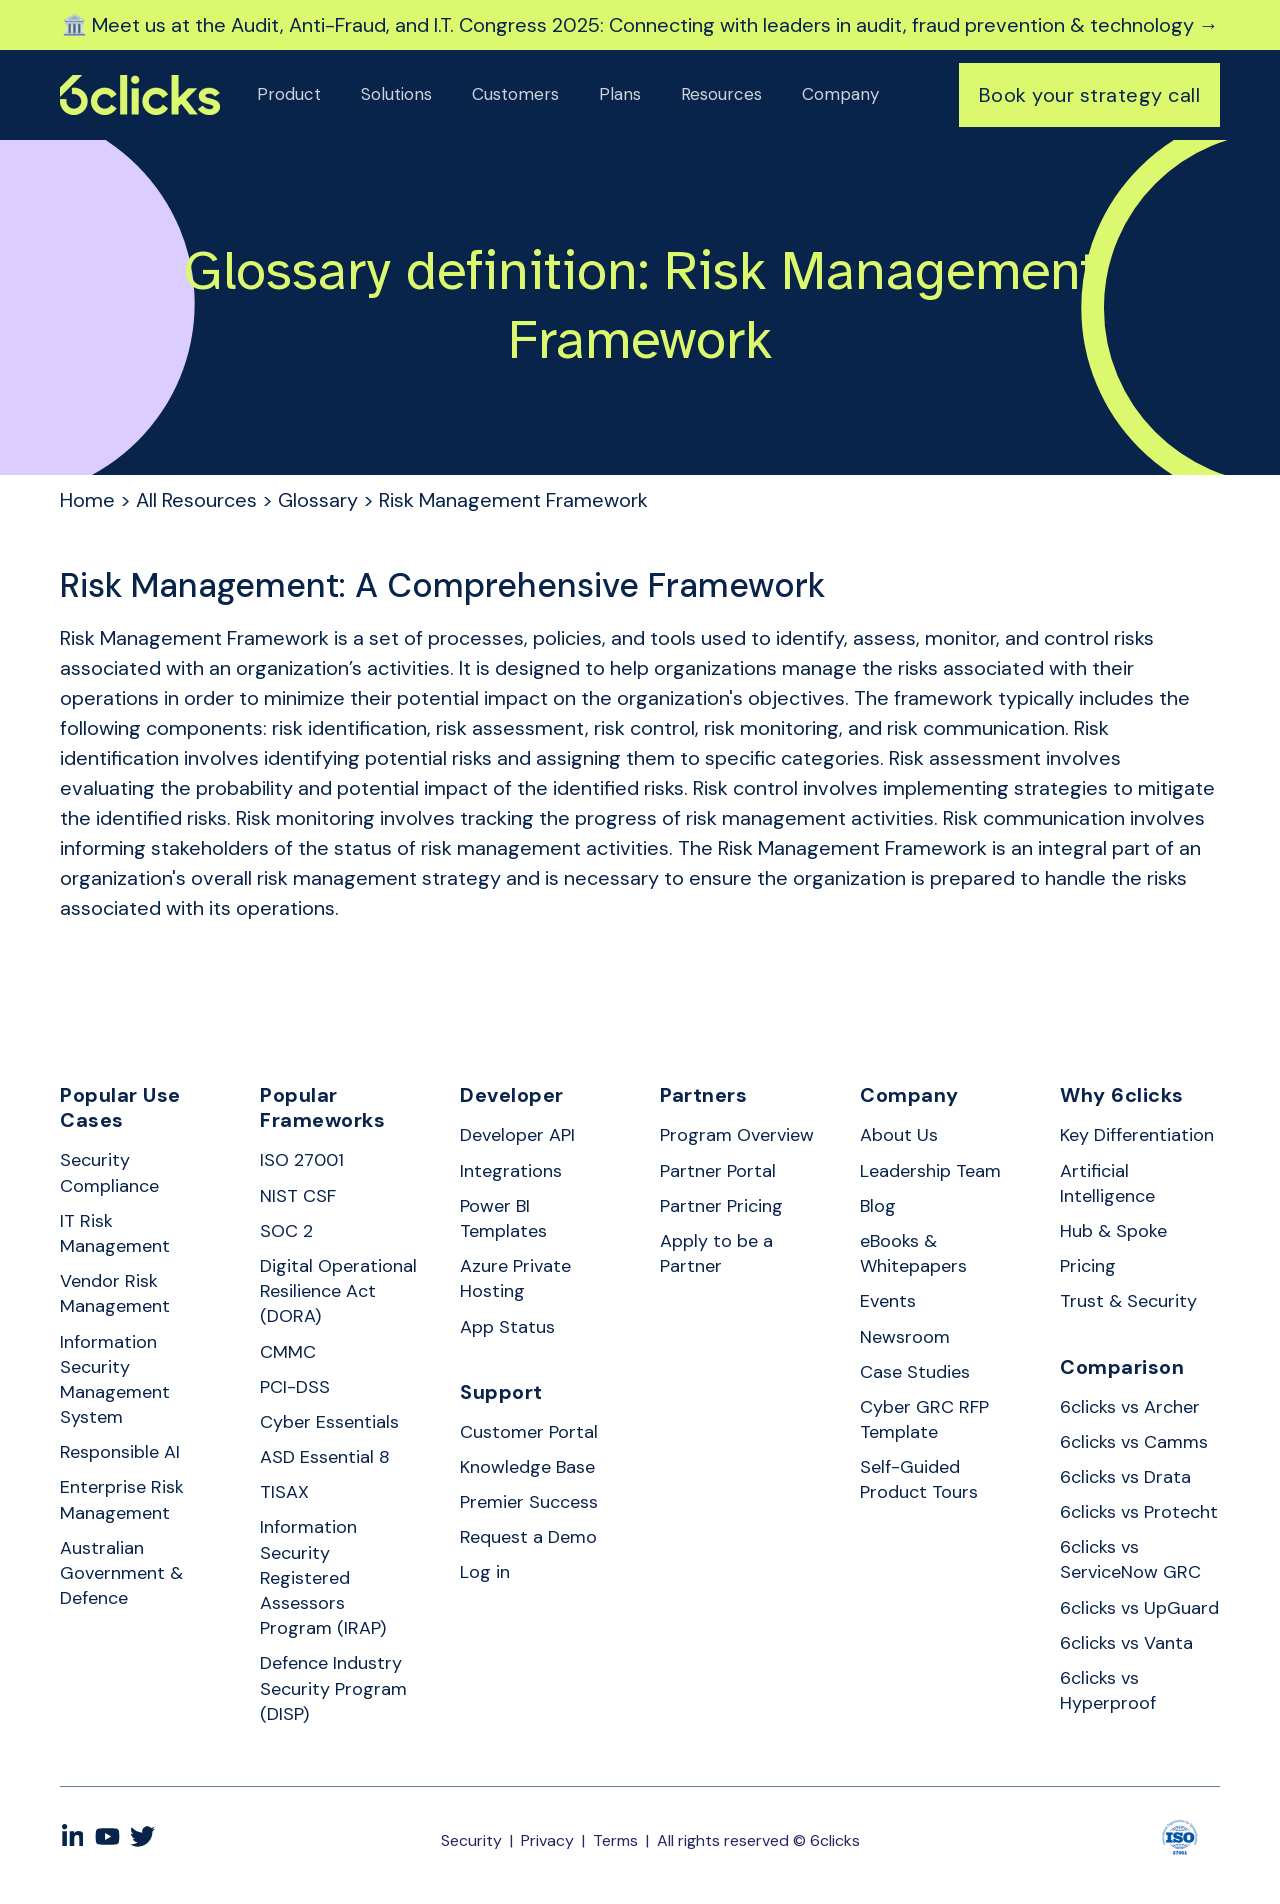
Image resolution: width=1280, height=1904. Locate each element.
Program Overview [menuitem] (737, 1135)
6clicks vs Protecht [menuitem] (1139, 1512)
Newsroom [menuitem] (905, 1337)
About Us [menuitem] (899, 1135)
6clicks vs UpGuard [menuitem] (1139, 1608)
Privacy (547, 1840)
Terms (615, 1840)
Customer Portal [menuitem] (529, 1432)
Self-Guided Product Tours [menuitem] (919, 1479)
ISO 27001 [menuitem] (302, 1160)
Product (289, 94)
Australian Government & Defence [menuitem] (121, 1573)
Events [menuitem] (888, 1301)
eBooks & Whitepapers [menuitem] (913, 1253)
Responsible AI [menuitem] (120, 1452)
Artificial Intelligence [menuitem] (1107, 1183)
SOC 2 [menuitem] (286, 1231)
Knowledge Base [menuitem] (527, 1467)
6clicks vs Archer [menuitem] (1130, 1407)
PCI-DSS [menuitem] (295, 1387)
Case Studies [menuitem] (915, 1372)
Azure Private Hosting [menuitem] (515, 1278)
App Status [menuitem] (507, 1327)
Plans (620, 94)
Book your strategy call (1090, 95)
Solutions (396, 94)
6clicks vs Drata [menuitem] (1125, 1477)
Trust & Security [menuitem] (1128, 1301)
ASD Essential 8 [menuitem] (325, 1457)
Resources (721, 94)
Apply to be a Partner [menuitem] (716, 1253)
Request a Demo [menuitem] (528, 1537)
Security (471, 1840)
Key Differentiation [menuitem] (1137, 1135)
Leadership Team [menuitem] (930, 1171)
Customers (515, 94)
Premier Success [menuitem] (529, 1502)
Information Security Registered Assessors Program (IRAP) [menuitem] (323, 1577)
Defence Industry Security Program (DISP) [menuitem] (333, 1688)
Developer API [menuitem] (517, 1135)
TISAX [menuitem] (284, 1492)
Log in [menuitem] (485, 1572)
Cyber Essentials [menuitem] (329, 1422)
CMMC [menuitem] (288, 1352)
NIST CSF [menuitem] (298, 1196)
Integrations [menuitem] (511, 1171)
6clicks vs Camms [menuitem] (1134, 1442)
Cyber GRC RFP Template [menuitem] (924, 1419)
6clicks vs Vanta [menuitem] (1126, 1643)
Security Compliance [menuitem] (109, 1172)
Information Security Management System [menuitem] (115, 1380)
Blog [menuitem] (878, 1206)
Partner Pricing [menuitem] (721, 1206)
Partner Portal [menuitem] (718, 1171)
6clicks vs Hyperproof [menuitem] (1108, 1690)
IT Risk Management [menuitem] (115, 1233)
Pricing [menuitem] (1088, 1266)
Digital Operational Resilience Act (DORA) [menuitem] (338, 1291)
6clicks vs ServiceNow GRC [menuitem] (1130, 1559)
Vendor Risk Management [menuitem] (115, 1293)
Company (840, 94)
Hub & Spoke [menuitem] (1113, 1231)
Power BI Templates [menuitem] (503, 1218)
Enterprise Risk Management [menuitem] (122, 1499)
